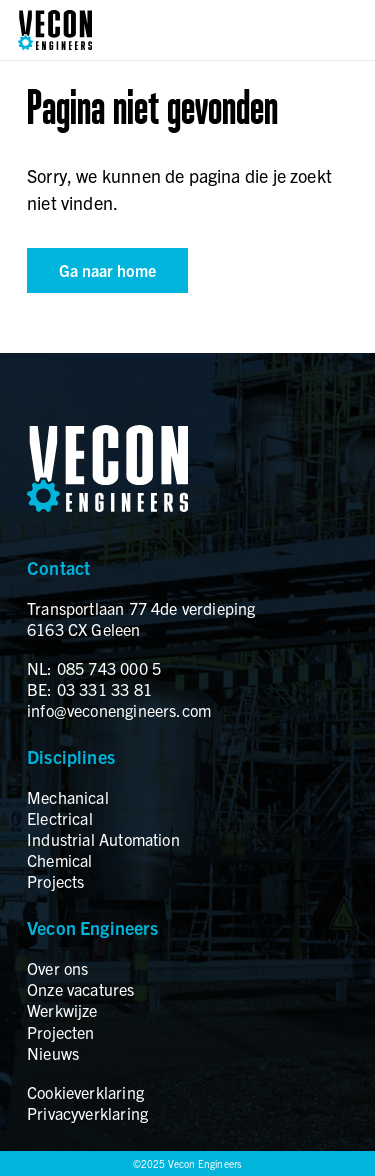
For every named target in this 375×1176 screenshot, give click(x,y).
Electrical (60, 818)
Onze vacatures (81, 989)
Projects (55, 881)
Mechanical (68, 797)
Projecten (61, 1032)
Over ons (57, 968)
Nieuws (53, 1053)
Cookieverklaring (85, 1092)
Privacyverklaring (87, 1113)
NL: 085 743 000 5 (94, 668)
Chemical (59, 860)
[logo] (55, 30)
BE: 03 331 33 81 (89, 689)
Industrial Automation (103, 839)
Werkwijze (62, 1010)
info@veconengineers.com (119, 710)
